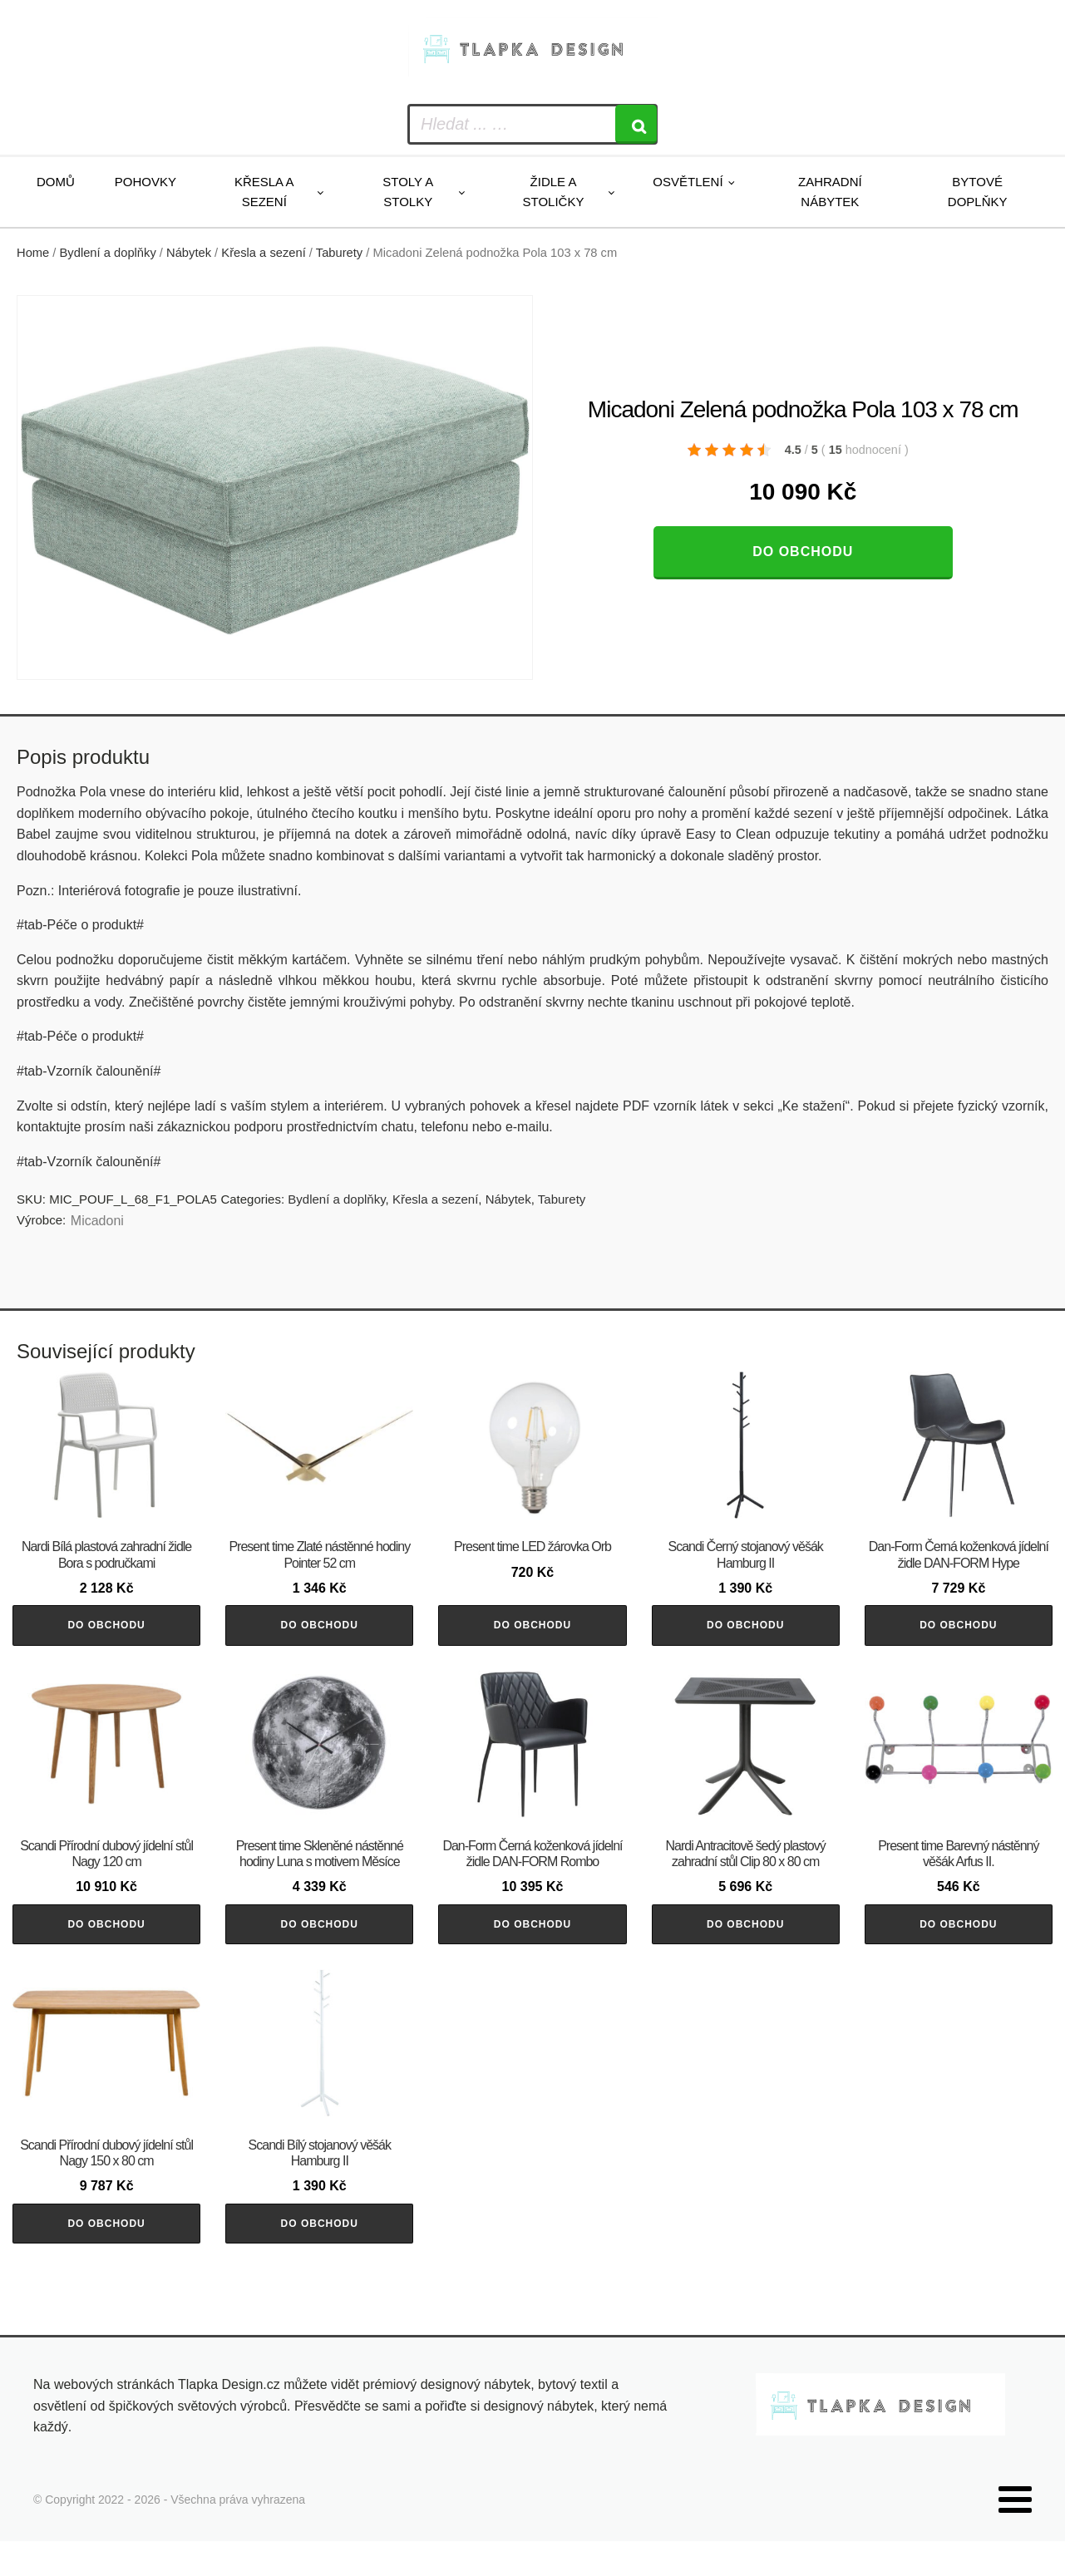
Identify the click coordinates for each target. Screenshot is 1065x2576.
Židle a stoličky (553, 192)
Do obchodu (802, 551)
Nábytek (188, 252)
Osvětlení (687, 182)
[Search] (636, 124)
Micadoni (97, 1221)
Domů (56, 182)
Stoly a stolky (407, 192)
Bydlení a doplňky (108, 252)
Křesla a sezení (264, 192)
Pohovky (145, 182)
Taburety (339, 252)
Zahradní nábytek (830, 192)
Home (33, 252)
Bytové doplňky (978, 192)
